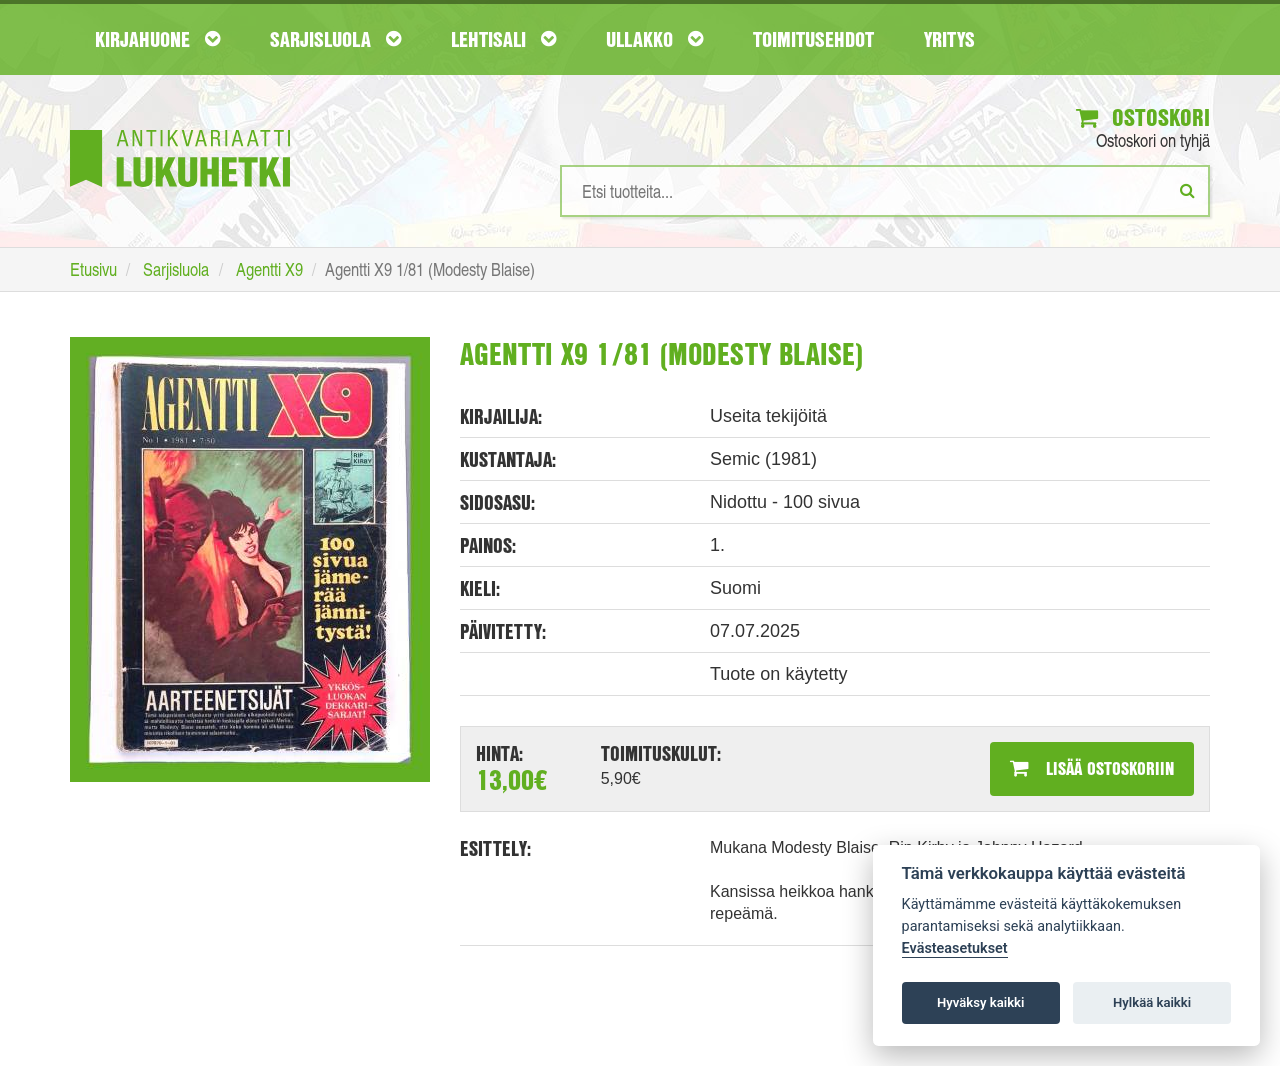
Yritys (949, 39)
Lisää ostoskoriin (1092, 768)
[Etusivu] (180, 128)
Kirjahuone (157, 39)
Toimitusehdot (813, 39)
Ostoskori (1143, 117)
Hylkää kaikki (1152, 1002)
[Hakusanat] (885, 191)
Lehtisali (503, 39)
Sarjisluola (335, 39)
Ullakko (654, 39)
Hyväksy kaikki (980, 1002)
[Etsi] (1187, 190)
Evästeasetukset (955, 948)
